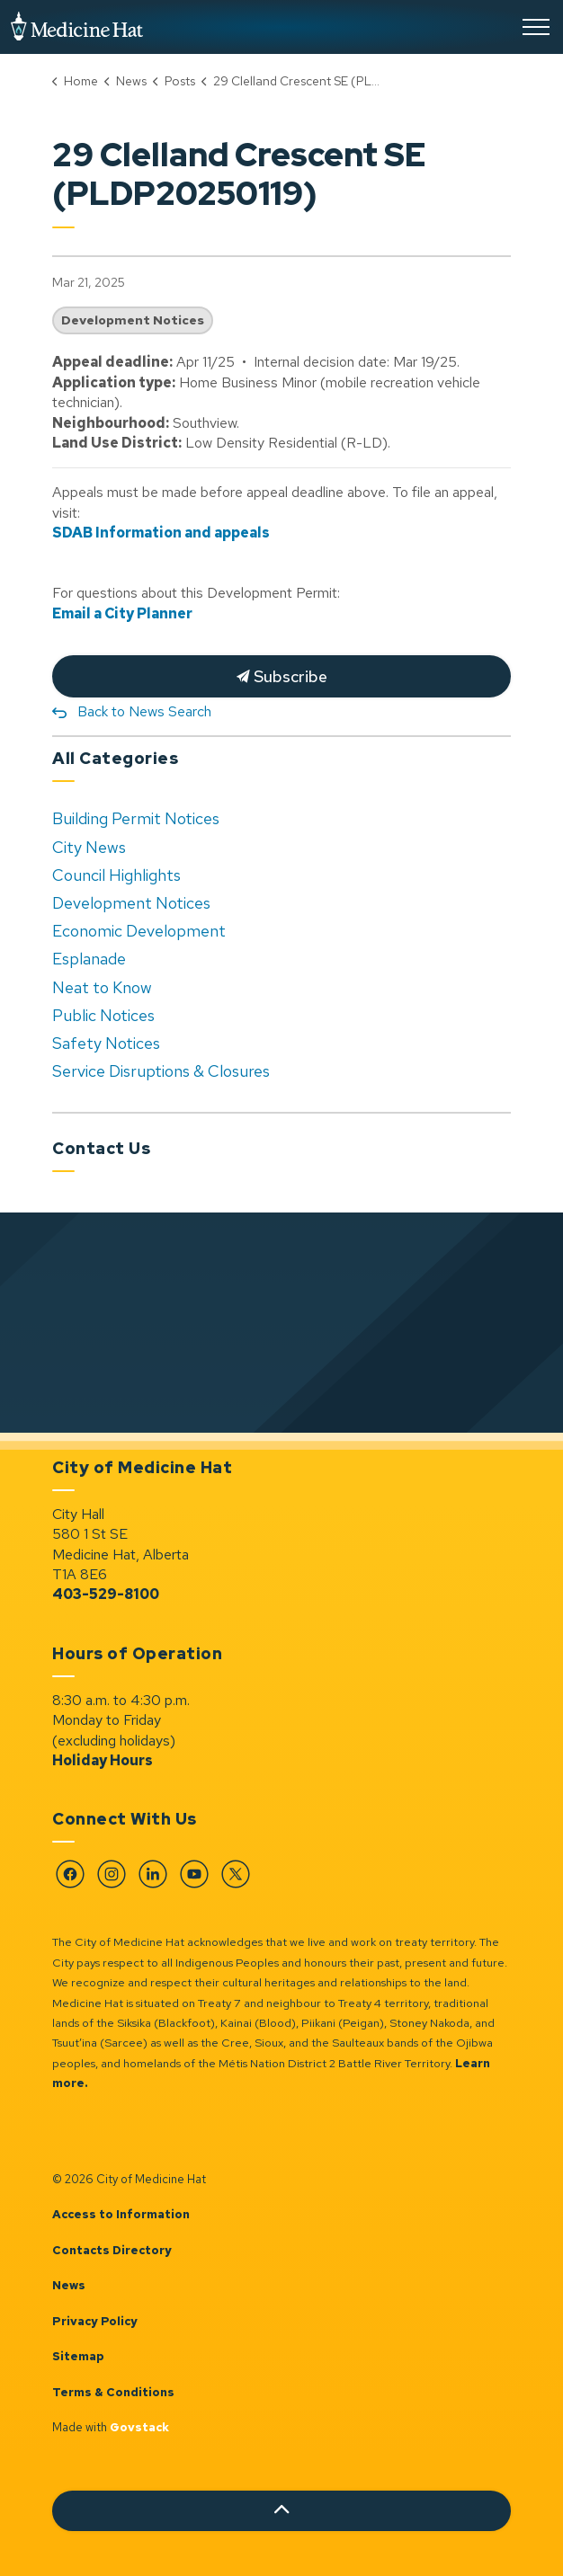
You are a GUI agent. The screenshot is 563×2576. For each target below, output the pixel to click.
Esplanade (89, 958)
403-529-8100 (105, 1594)
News (68, 2285)
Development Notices (132, 320)
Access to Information (121, 2214)
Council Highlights (116, 875)
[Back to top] (281, 2511)
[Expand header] (536, 27)
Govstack (139, 2427)
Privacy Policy (95, 2321)
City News (89, 847)
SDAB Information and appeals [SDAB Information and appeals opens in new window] (161, 532)
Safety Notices (106, 1043)
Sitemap (78, 2356)
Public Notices (103, 1015)
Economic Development (139, 930)
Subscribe (281, 676)
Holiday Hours (102, 1760)
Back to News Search (144, 711)
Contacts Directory (112, 2250)
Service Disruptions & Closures (161, 1071)
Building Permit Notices (135, 818)
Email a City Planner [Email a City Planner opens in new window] (122, 613)
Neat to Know (102, 987)
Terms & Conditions (113, 2392)
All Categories (115, 758)
